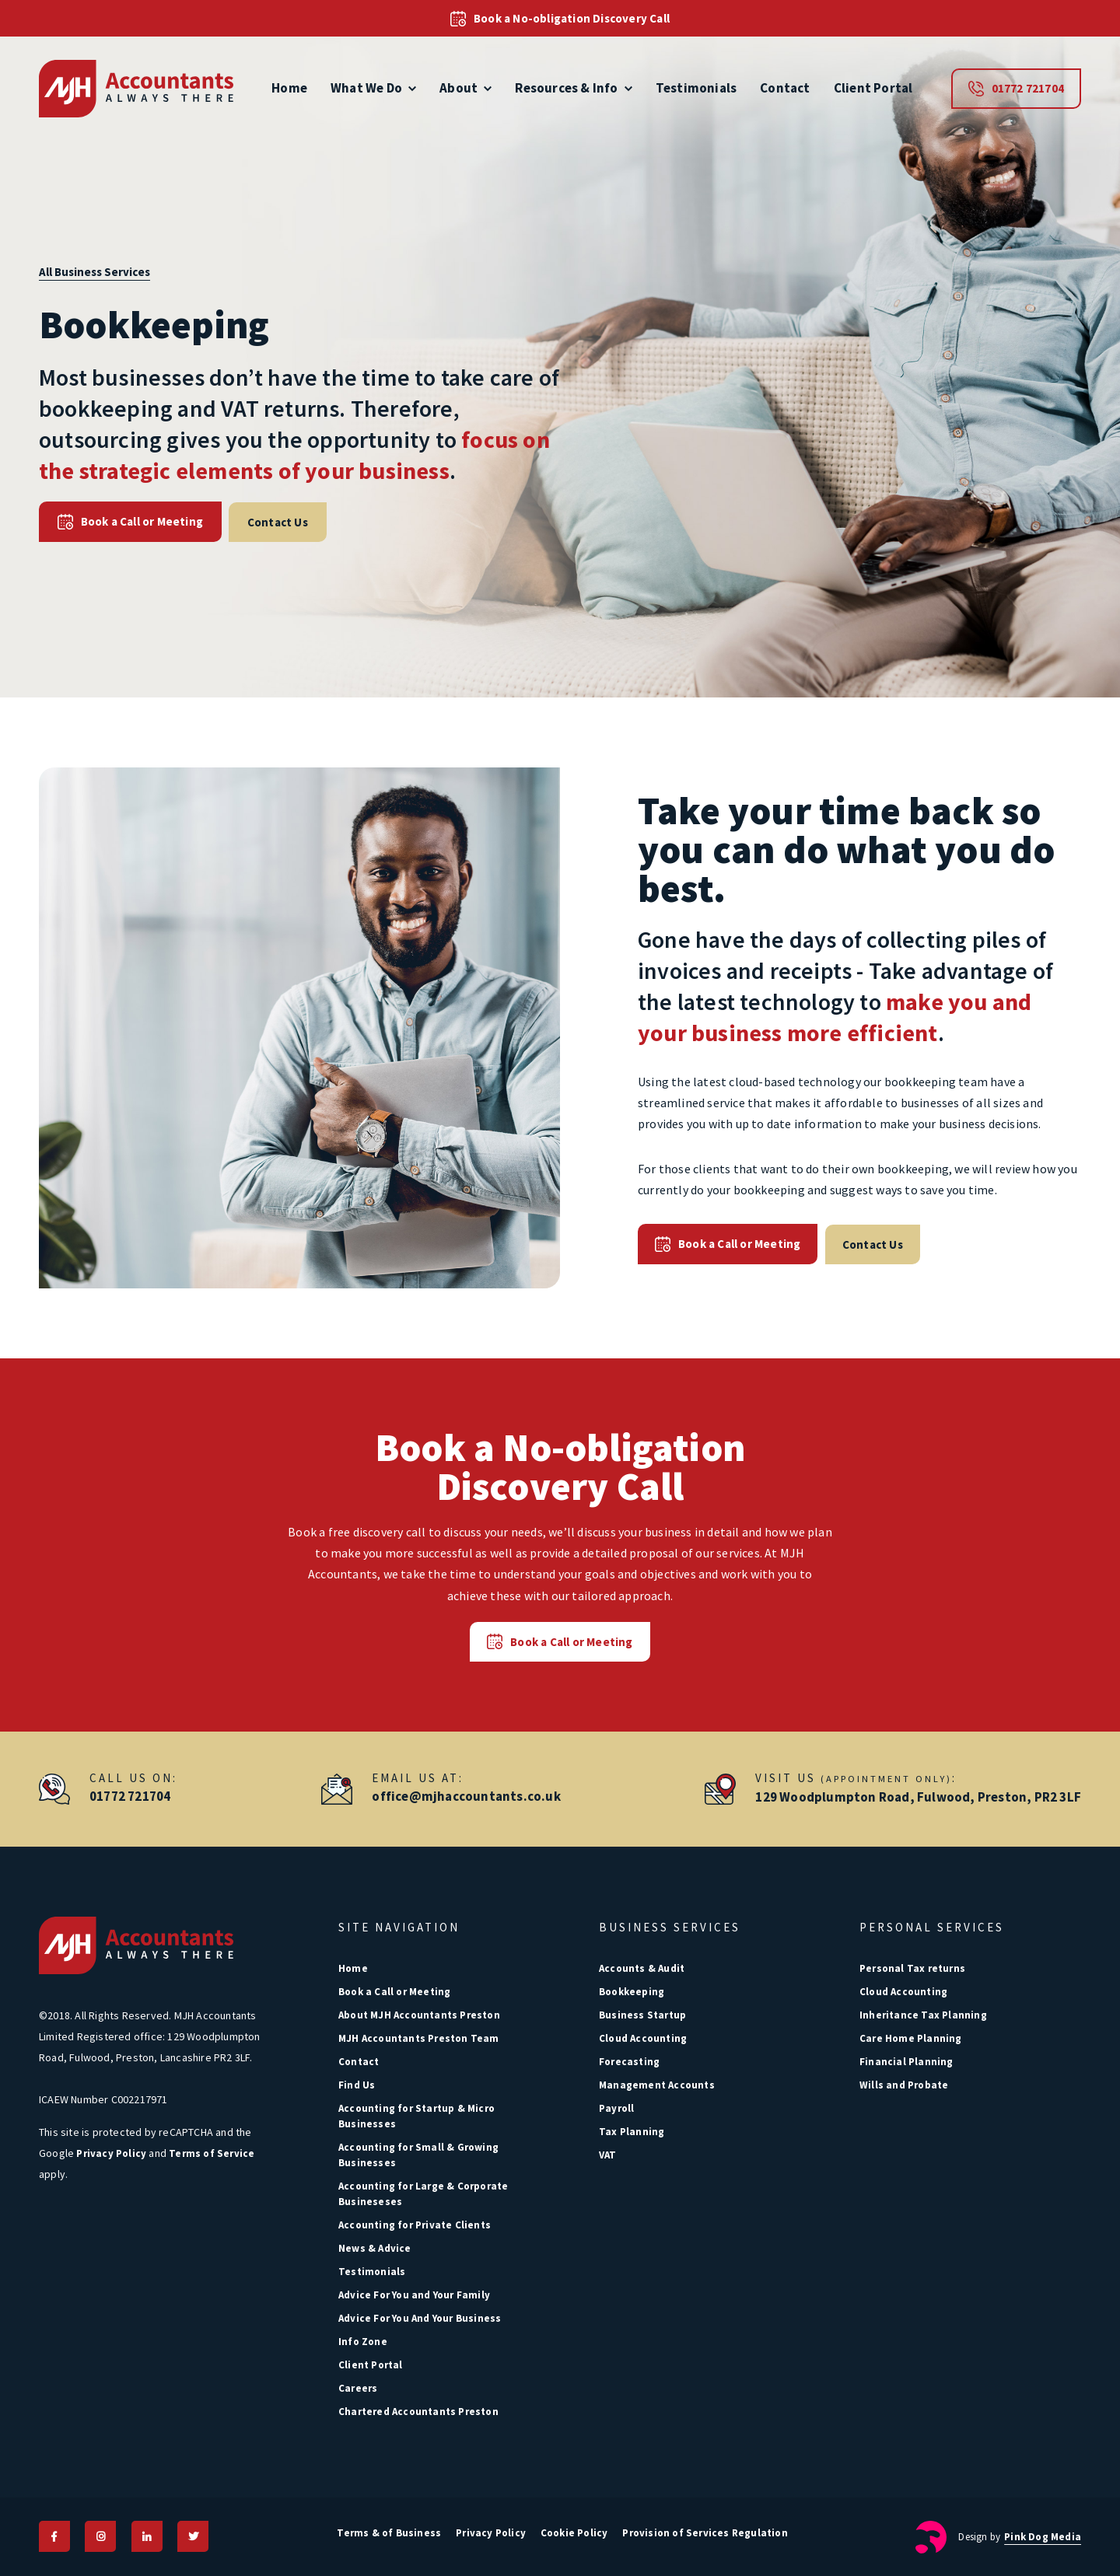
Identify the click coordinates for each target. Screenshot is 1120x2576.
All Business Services (94, 271)
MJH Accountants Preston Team (418, 2038)
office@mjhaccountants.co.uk (466, 1796)
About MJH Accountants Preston (419, 2015)
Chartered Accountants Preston (418, 2411)
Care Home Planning (910, 2038)
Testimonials (696, 87)
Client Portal (873, 87)
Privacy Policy (111, 2152)
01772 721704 (1016, 88)
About (465, 87)
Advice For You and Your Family (414, 2295)
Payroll (616, 2108)
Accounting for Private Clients (414, 2225)
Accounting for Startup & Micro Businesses (416, 2116)
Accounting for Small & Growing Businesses (418, 2155)
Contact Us (273, 521)
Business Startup (642, 2015)
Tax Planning (631, 2131)
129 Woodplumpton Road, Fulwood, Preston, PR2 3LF (918, 1796)
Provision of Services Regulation (707, 2532)
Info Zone (362, 2341)
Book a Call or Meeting (128, 522)
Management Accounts (657, 2085)
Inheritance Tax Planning (923, 2015)
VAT (608, 2155)
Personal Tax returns (912, 1968)
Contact (785, 87)
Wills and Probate (903, 2085)
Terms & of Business (388, 2532)
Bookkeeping (631, 1991)
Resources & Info (573, 87)
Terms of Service (211, 2152)
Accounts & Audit (641, 1968)
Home (289, 87)
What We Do (373, 87)
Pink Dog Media (1042, 2536)
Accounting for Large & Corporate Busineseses (423, 2193)
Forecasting (629, 2061)
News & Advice (374, 2248)
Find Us (356, 2085)
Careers (357, 2388)
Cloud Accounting (643, 2038)
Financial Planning (906, 2061)
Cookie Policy (575, 2532)
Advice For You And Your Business (419, 2318)
